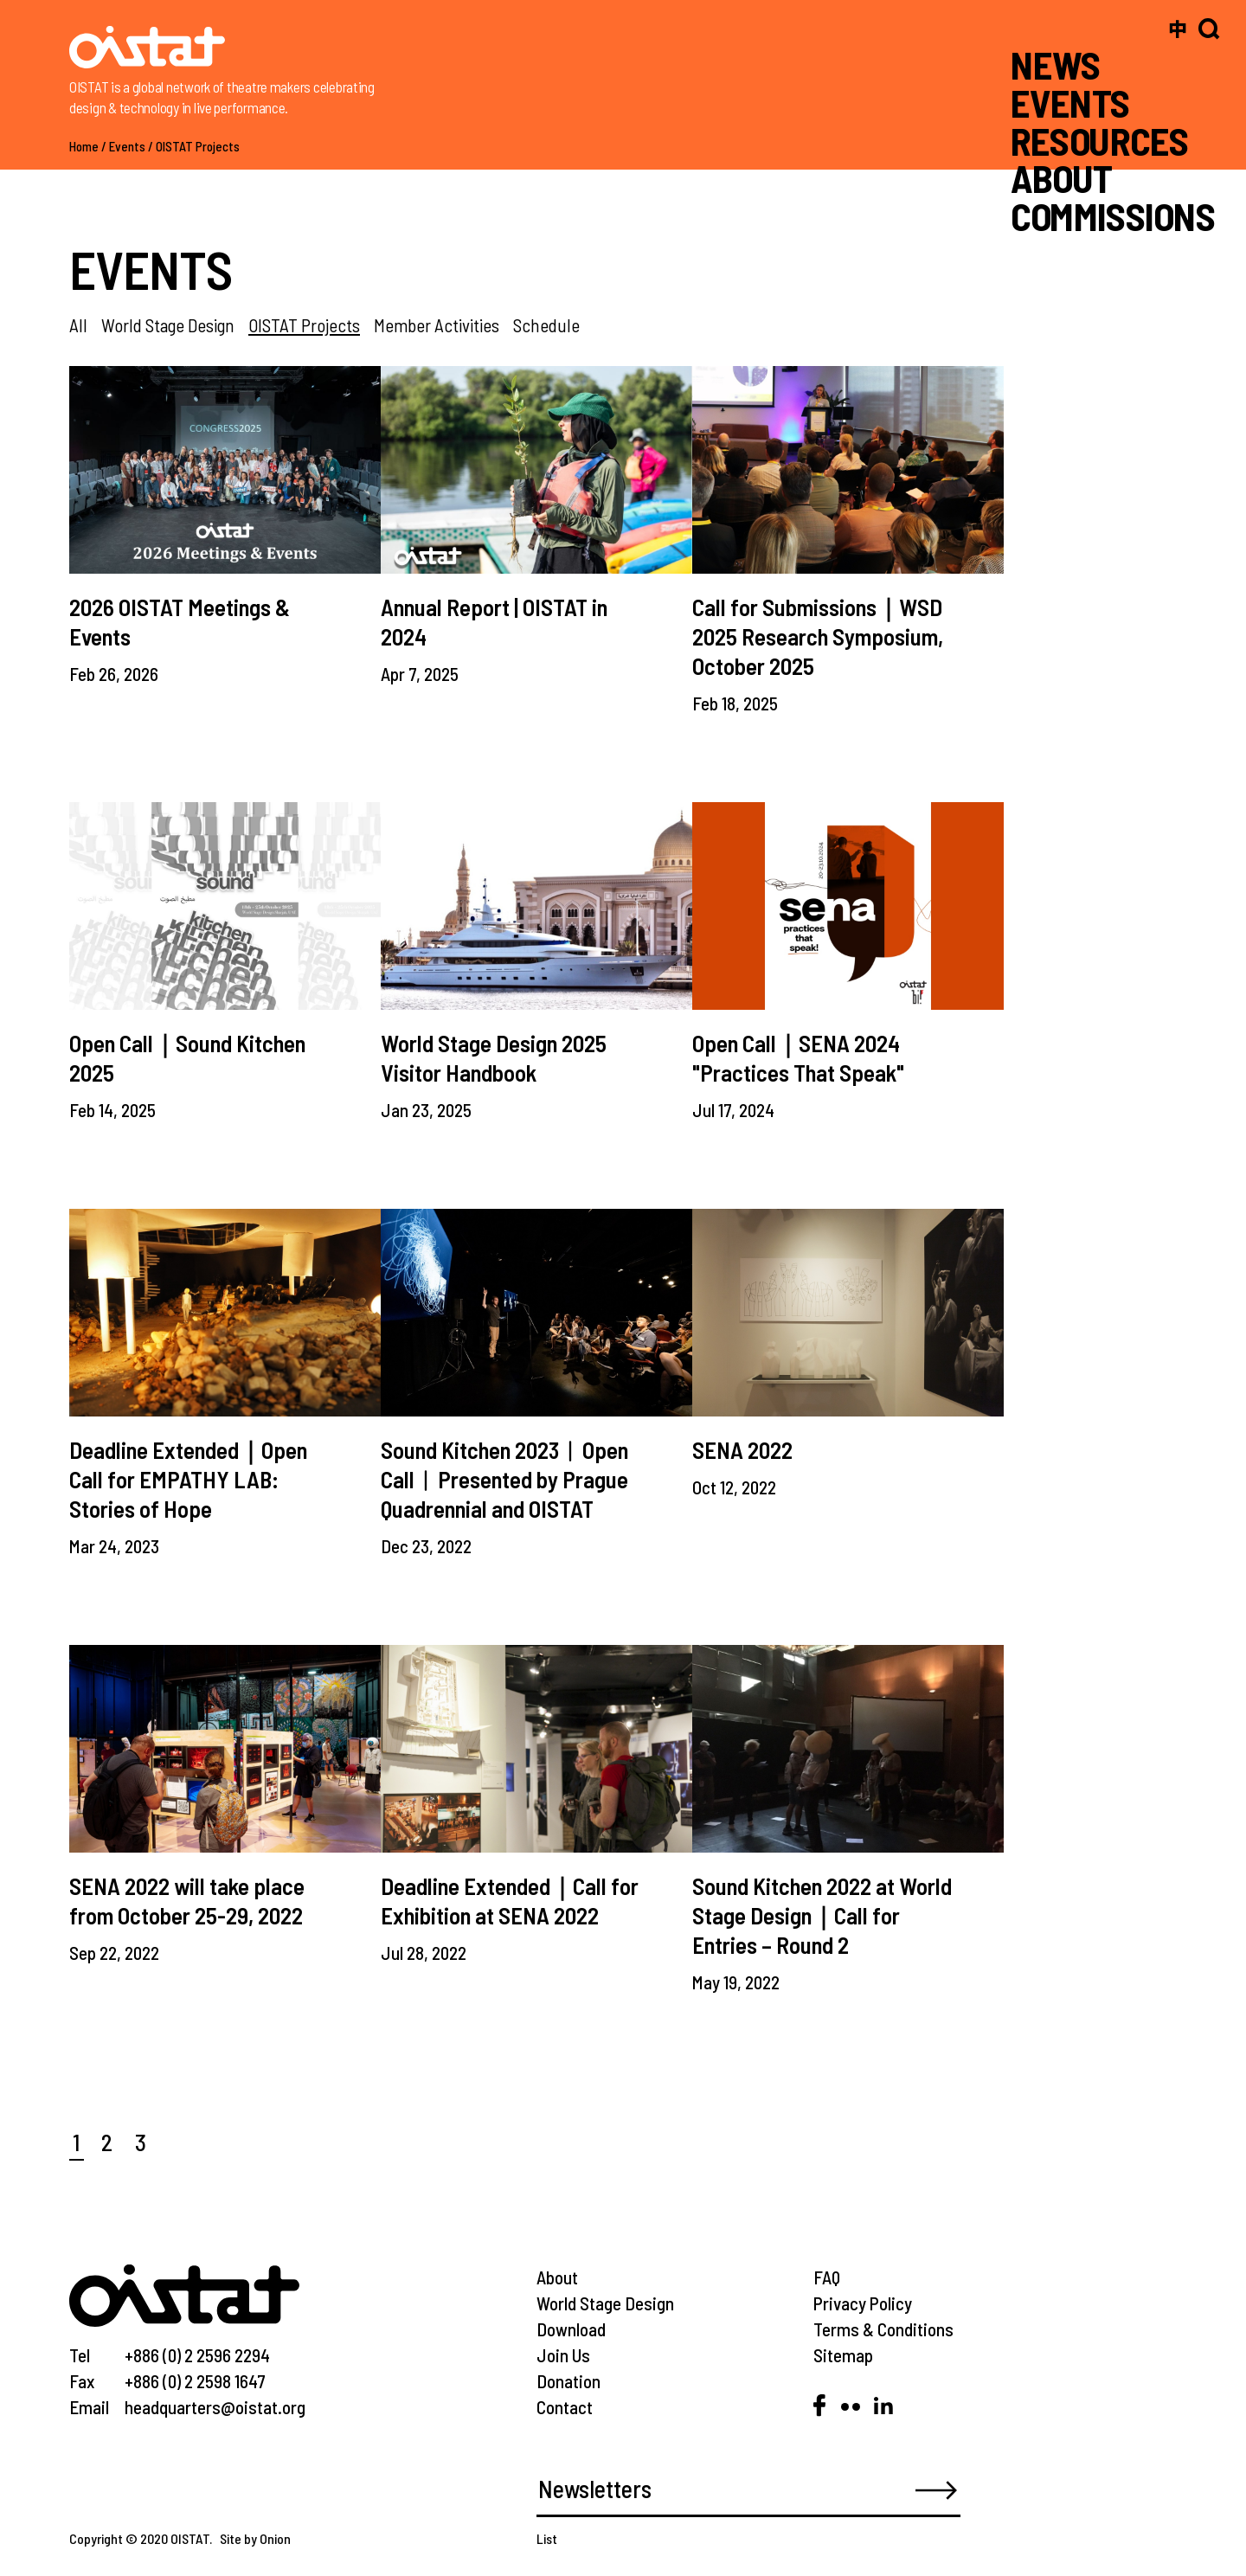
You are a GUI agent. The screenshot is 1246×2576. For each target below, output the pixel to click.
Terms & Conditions (883, 2329)
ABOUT (1061, 178)
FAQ (826, 2277)
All (78, 325)
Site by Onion (255, 2538)
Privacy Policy (862, 2303)
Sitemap (843, 2355)
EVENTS (1070, 102)
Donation (568, 2381)
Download (571, 2329)
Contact (564, 2407)
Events (127, 146)
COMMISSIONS (1113, 216)
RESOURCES (1099, 140)
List (546, 2538)
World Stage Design (167, 325)
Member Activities (436, 325)
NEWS (1056, 64)
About (557, 2277)
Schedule (546, 325)
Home (84, 146)
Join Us (563, 2355)
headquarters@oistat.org (215, 2407)
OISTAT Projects (198, 146)
